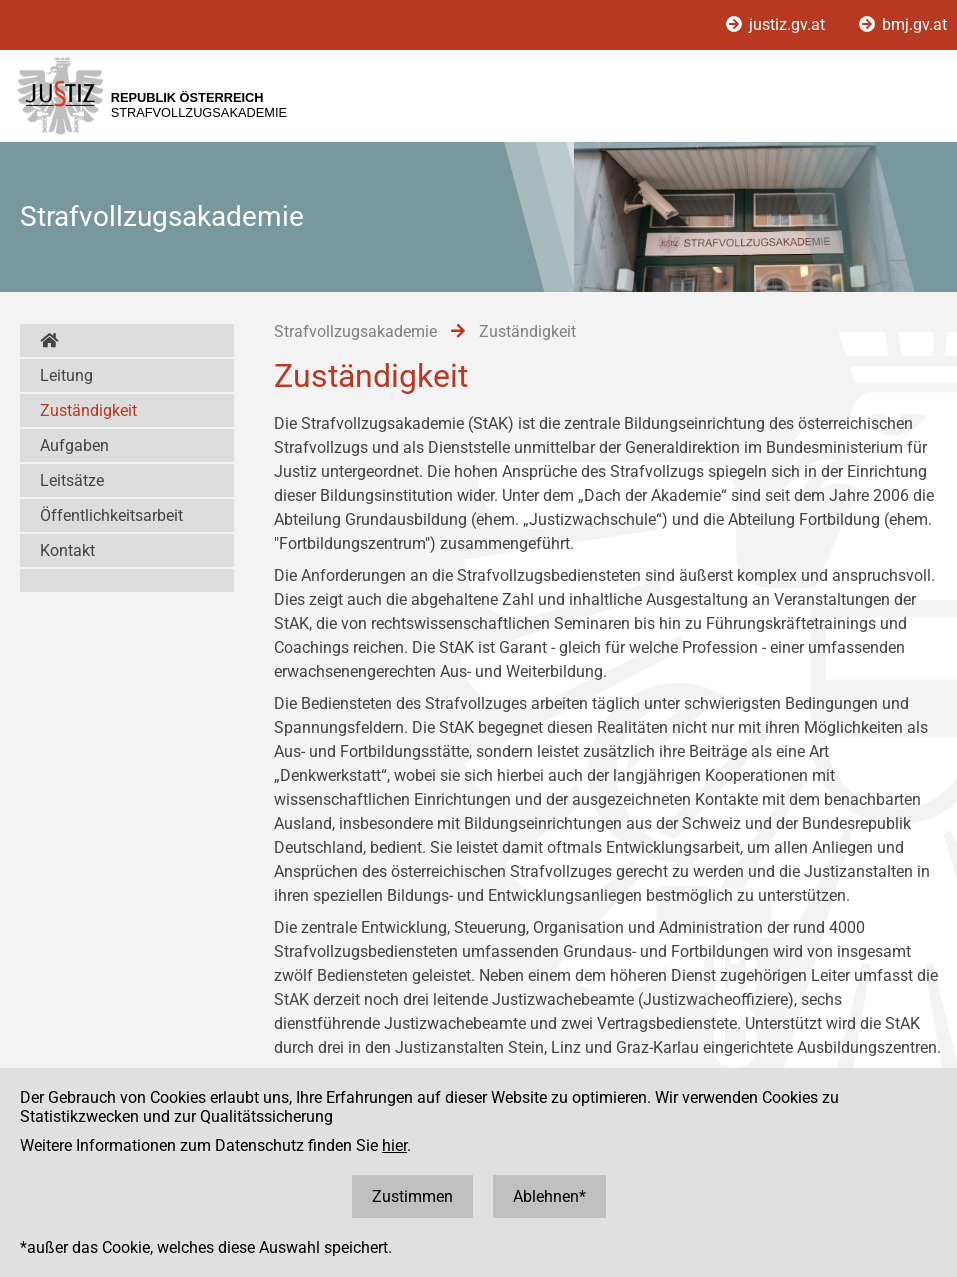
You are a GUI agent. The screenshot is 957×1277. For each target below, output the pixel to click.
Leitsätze (72, 480)
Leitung (66, 375)
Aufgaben (74, 445)
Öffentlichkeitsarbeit (111, 515)
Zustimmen (412, 1196)
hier (394, 1145)
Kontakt (67, 550)
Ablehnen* (549, 1196)
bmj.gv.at (903, 24)
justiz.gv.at (777, 24)
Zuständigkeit (88, 410)
